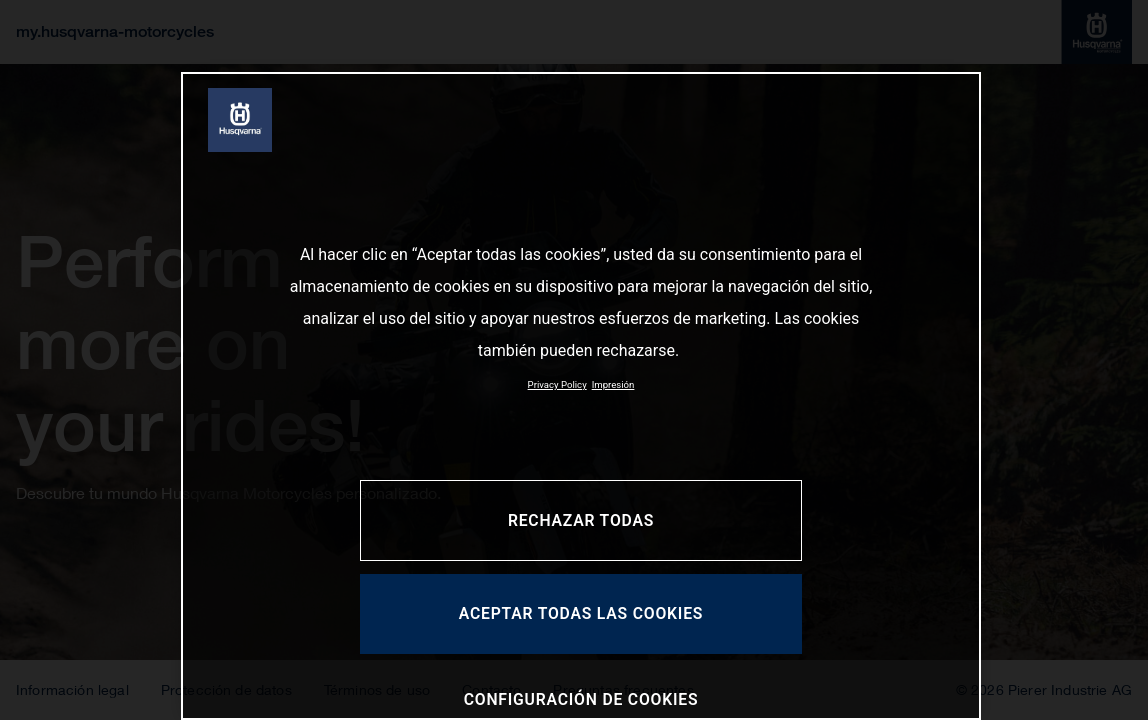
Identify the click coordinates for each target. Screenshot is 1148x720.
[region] (581, 396)
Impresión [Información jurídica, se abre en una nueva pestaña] (613, 384)
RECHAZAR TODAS (581, 520)
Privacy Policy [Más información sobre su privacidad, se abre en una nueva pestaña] (557, 384)
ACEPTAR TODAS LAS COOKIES (581, 613)
